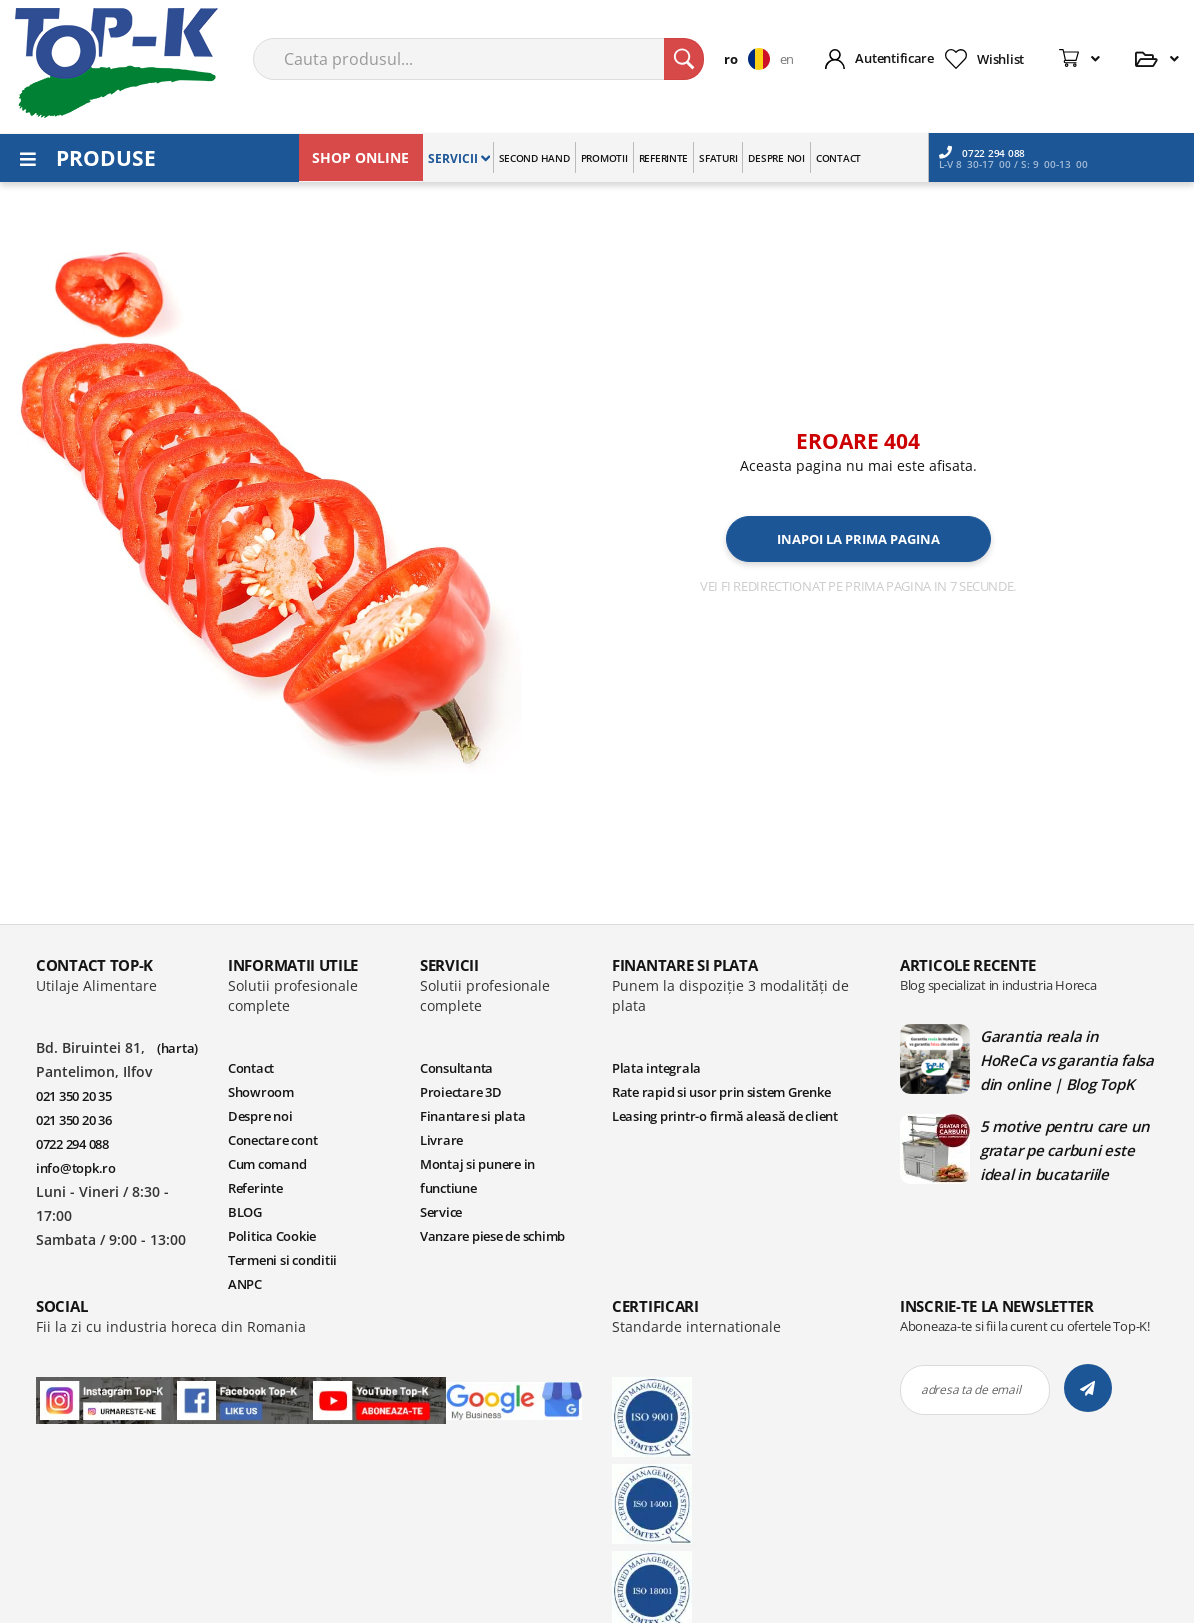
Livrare (441, 1141)
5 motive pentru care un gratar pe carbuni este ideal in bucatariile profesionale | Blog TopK (1065, 1151)
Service (441, 1213)
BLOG (245, 1213)
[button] (751, 59)
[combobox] (478, 59)
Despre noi (260, 1117)
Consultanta (456, 1069)
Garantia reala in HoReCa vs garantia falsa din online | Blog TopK (1067, 1061)
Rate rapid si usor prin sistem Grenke (721, 1093)
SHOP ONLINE (360, 157)
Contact (251, 1069)
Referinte (255, 1189)
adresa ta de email (970, 1390)
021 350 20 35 (74, 1097)
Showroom (261, 1093)
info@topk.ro (76, 1169)
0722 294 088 (982, 152)
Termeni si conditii (282, 1261)
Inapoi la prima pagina (858, 539)
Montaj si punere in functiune (477, 1177)
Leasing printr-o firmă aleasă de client (725, 1117)
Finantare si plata (472, 1117)
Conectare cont (272, 1141)
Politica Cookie (272, 1237)
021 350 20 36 (74, 1121)
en (787, 59)
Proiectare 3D (461, 1093)
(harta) (177, 1049)
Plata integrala (656, 1069)
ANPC (245, 1285)
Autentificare (894, 58)
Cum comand (267, 1165)
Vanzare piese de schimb (492, 1237)
